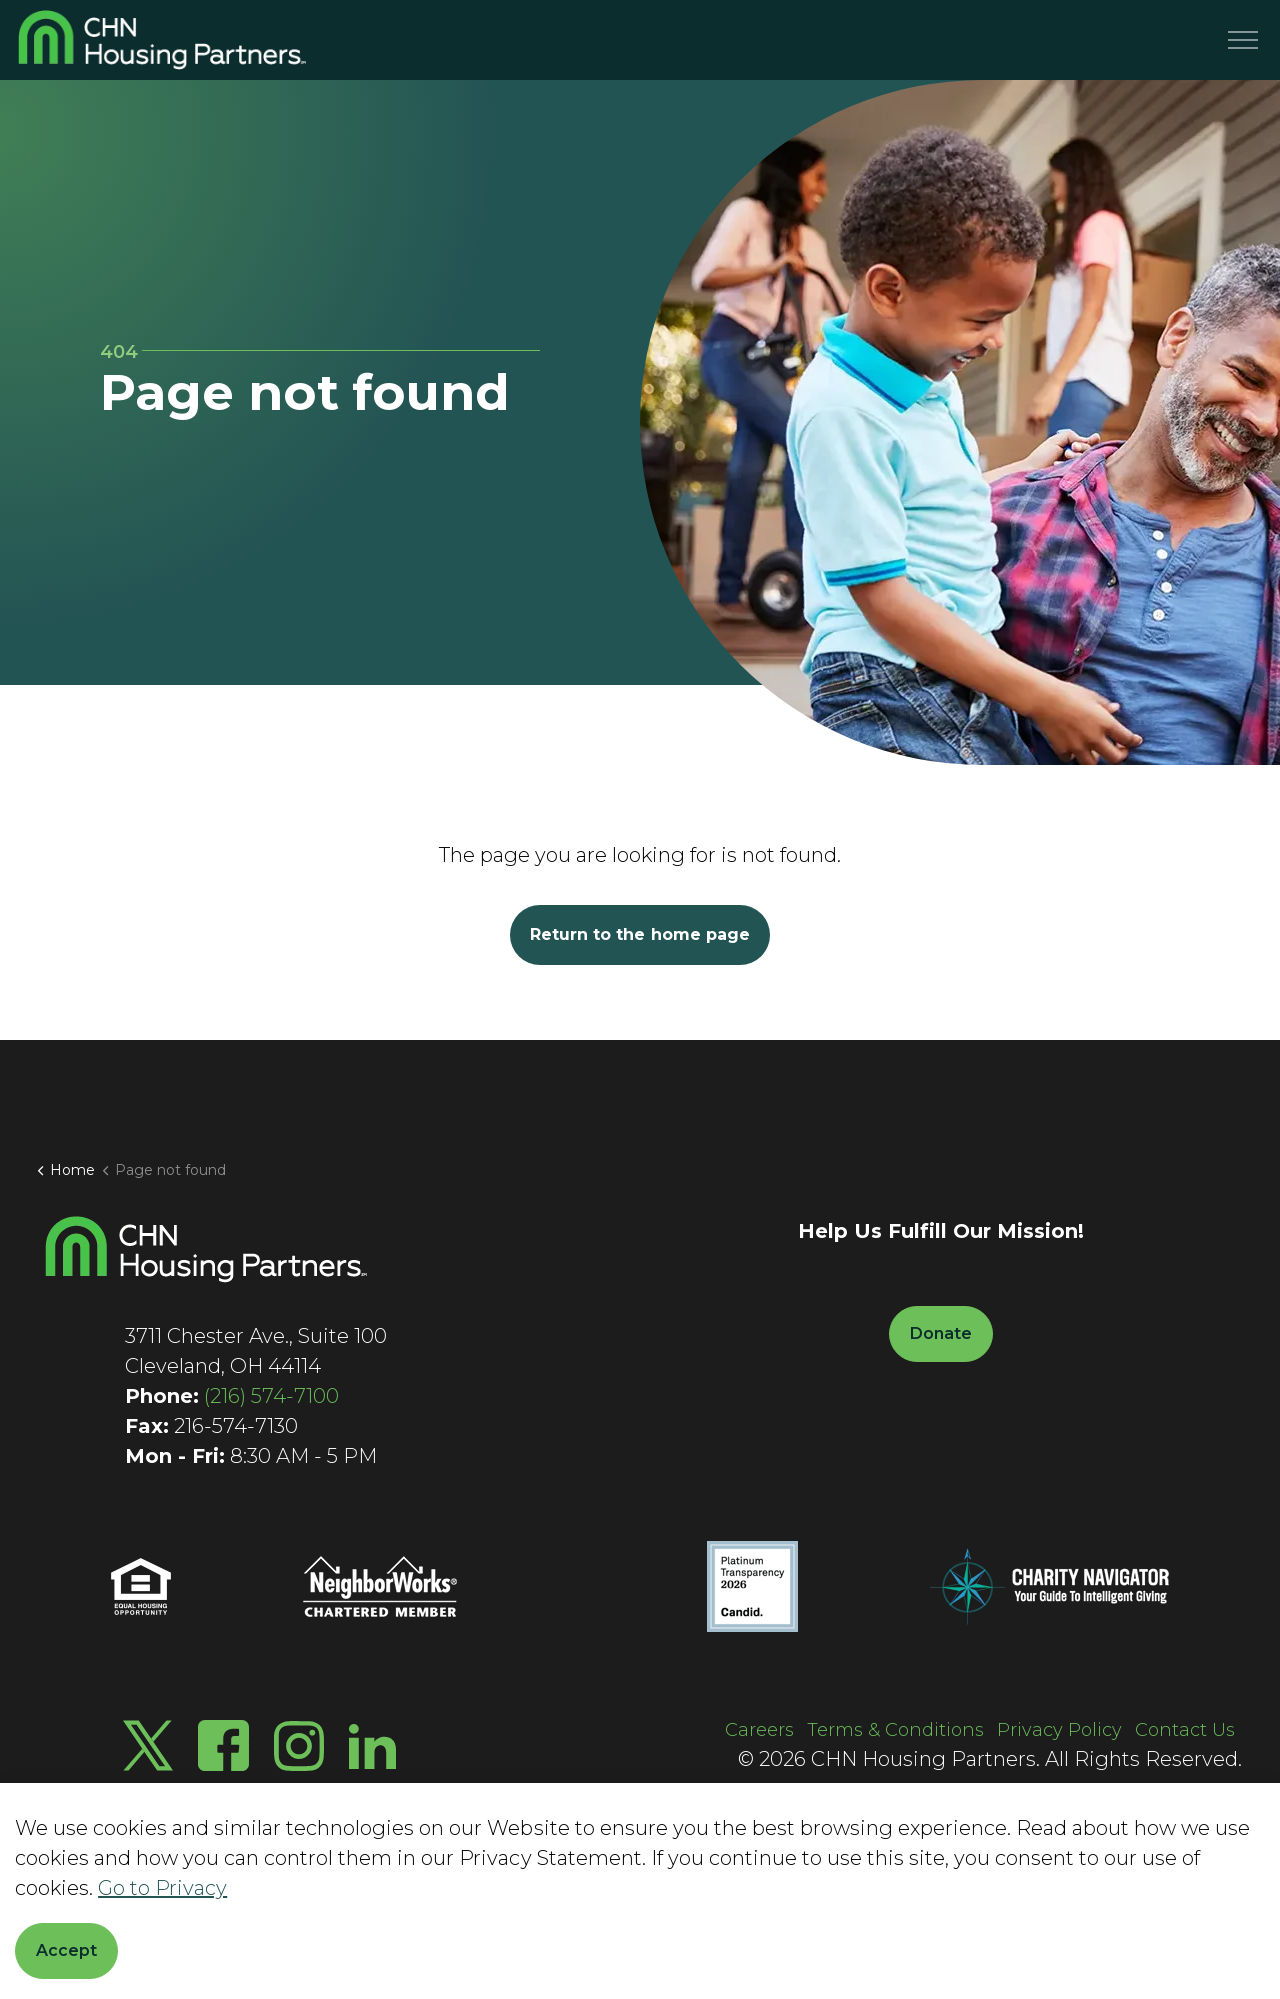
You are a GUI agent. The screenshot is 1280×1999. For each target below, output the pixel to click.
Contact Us (1185, 1730)
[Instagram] (299, 1746)
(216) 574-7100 (271, 1396)
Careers (759, 1730)
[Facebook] (223, 1745)
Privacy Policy (1059, 1730)
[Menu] (1243, 40)
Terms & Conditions (895, 1730)
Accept (66, 1951)
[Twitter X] (148, 1745)
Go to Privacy (162, 1888)
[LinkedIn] (372, 1745)
